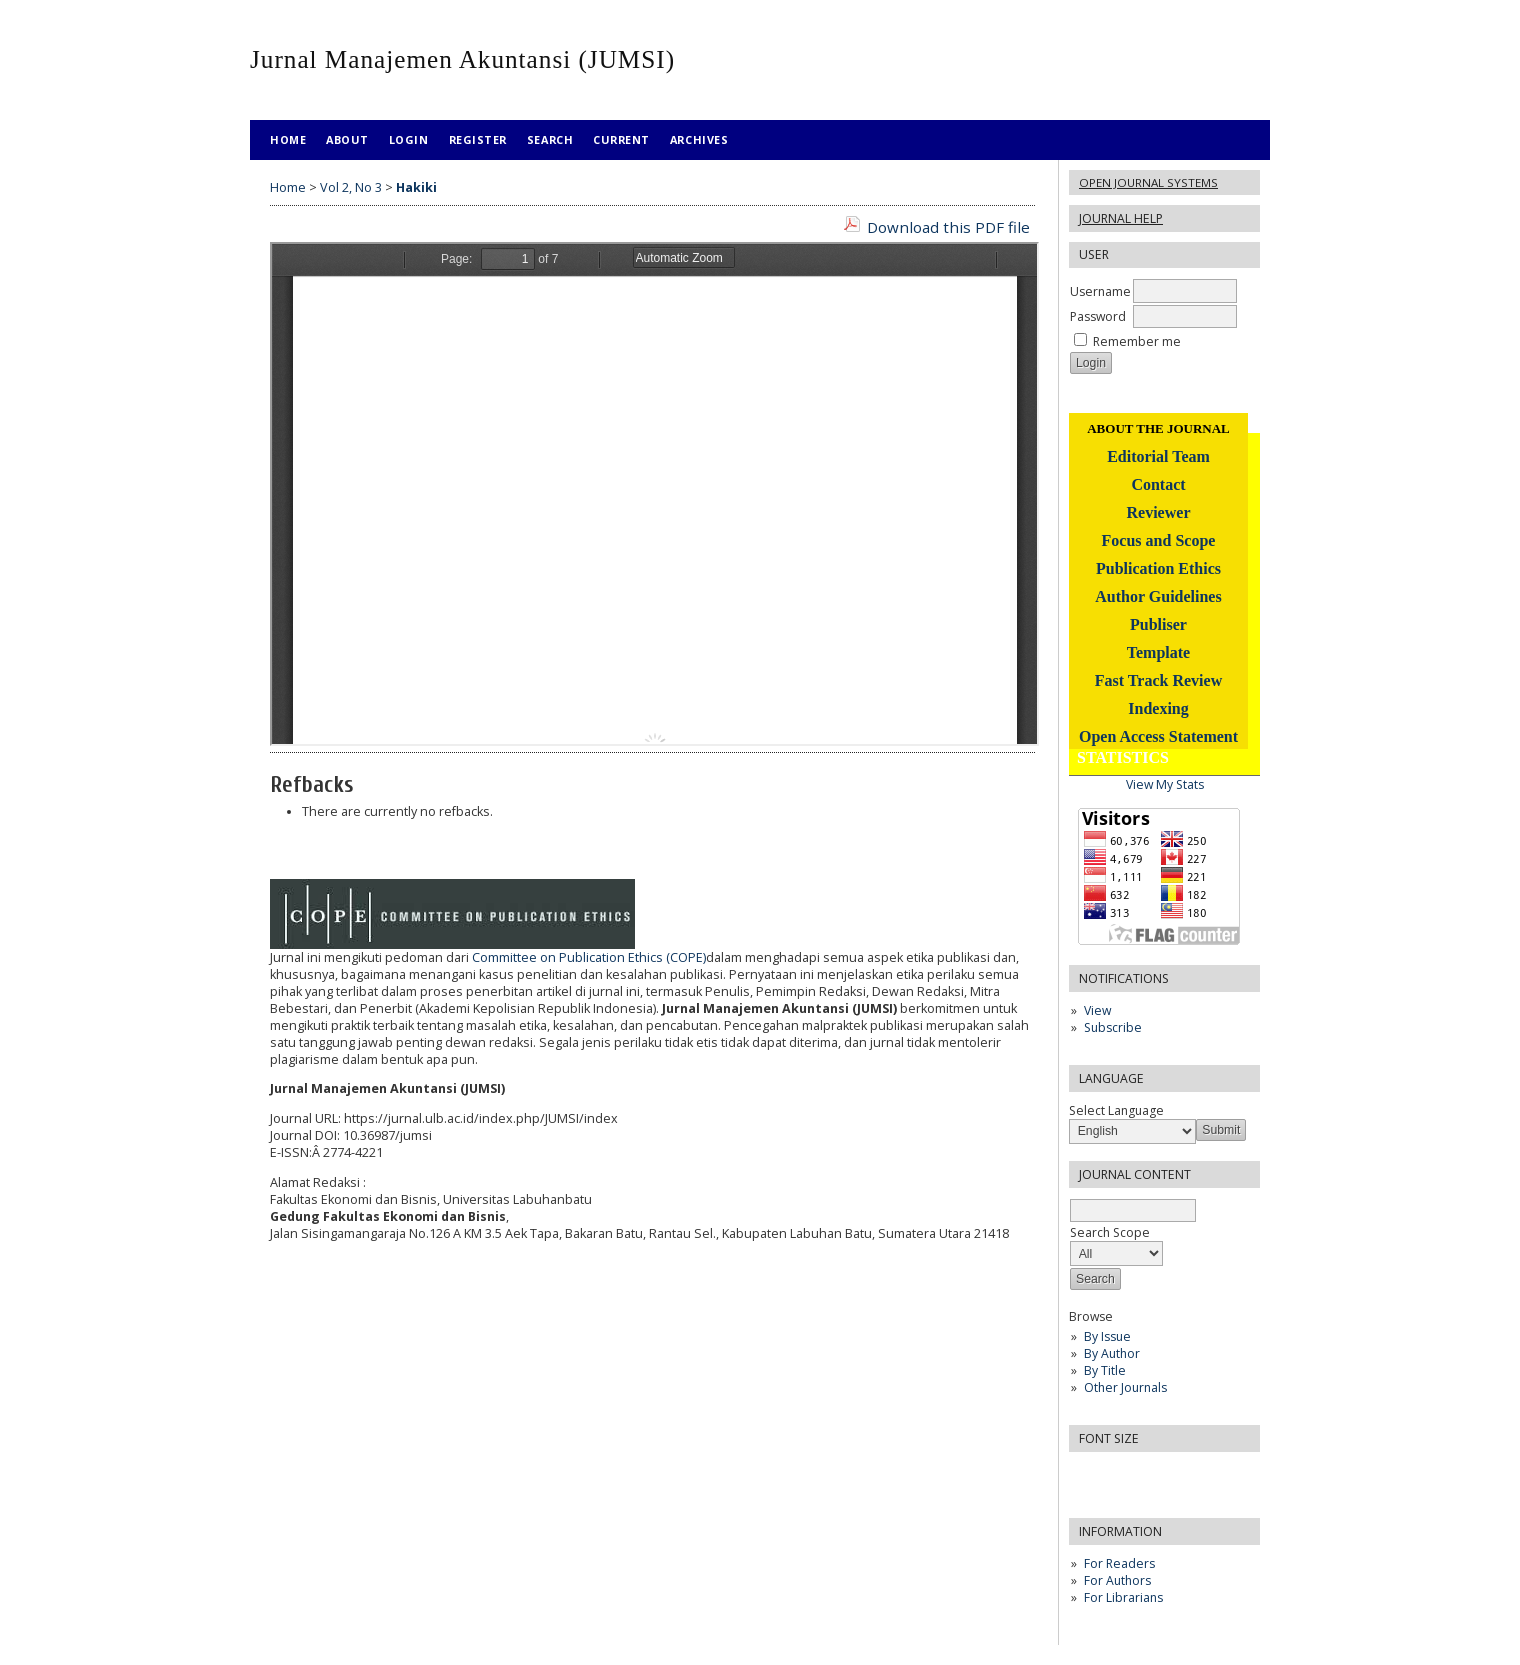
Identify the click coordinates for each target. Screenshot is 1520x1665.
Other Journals (1125, 1387)
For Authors (1117, 1580)
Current (621, 139)
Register (478, 139)
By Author (1112, 1353)
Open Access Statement (1158, 736)
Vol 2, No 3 (351, 187)
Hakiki (416, 187)
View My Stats (1165, 784)
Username (1100, 291)
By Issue (1107, 1336)
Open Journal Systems (1148, 182)
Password (1098, 316)
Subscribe (1113, 1027)
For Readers (1119, 1563)
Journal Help (1121, 218)
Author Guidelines (1158, 596)
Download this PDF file (948, 227)
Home (288, 139)
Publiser (1158, 624)
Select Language (1116, 1110)
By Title (1105, 1370)
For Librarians (1123, 1597)
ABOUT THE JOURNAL (1158, 428)
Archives (699, 139)
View (1097, 1010)
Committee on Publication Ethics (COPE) (589, 957)
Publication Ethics (1158, 568)
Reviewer (1159, 512)
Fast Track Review (1158, 680)
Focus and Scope (1159, 540)
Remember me (1137, 341)
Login (409, 139)
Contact (1158, 484)
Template (1158, 652)
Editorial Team (1158, 456)
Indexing (1158, 708)
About (347, 139)
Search (550, 139)
